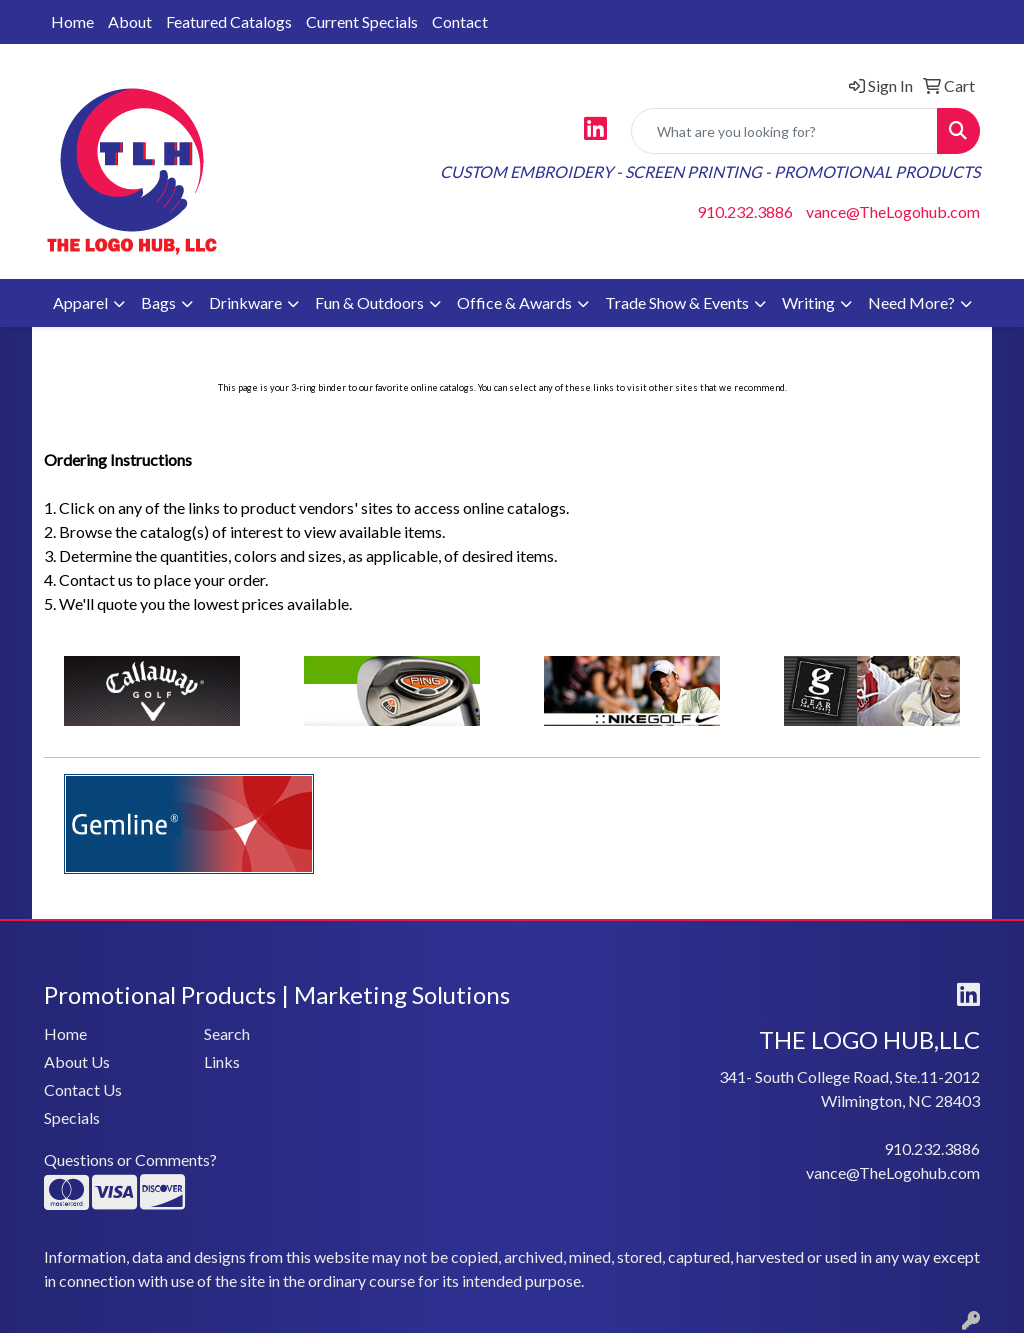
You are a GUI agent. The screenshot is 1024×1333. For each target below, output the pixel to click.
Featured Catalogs (229, 21)
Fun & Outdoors (369, 302)
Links (222, 1061)
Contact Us (83, 1089)
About (130, 21)
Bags (158, 302)
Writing (808, 302)
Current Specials (362, 21)
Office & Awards (514, 302)
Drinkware (245, 302)
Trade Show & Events (677, 302)
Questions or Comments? (130, 1159)
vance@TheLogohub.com (893, 211)
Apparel (80, 302)
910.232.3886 (745, 211)
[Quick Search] (784, 131)
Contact (460, 21)
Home (72, 21)
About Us (77, 1061)
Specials (72, 1117)
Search (227, 1033)
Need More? (911, 302)
